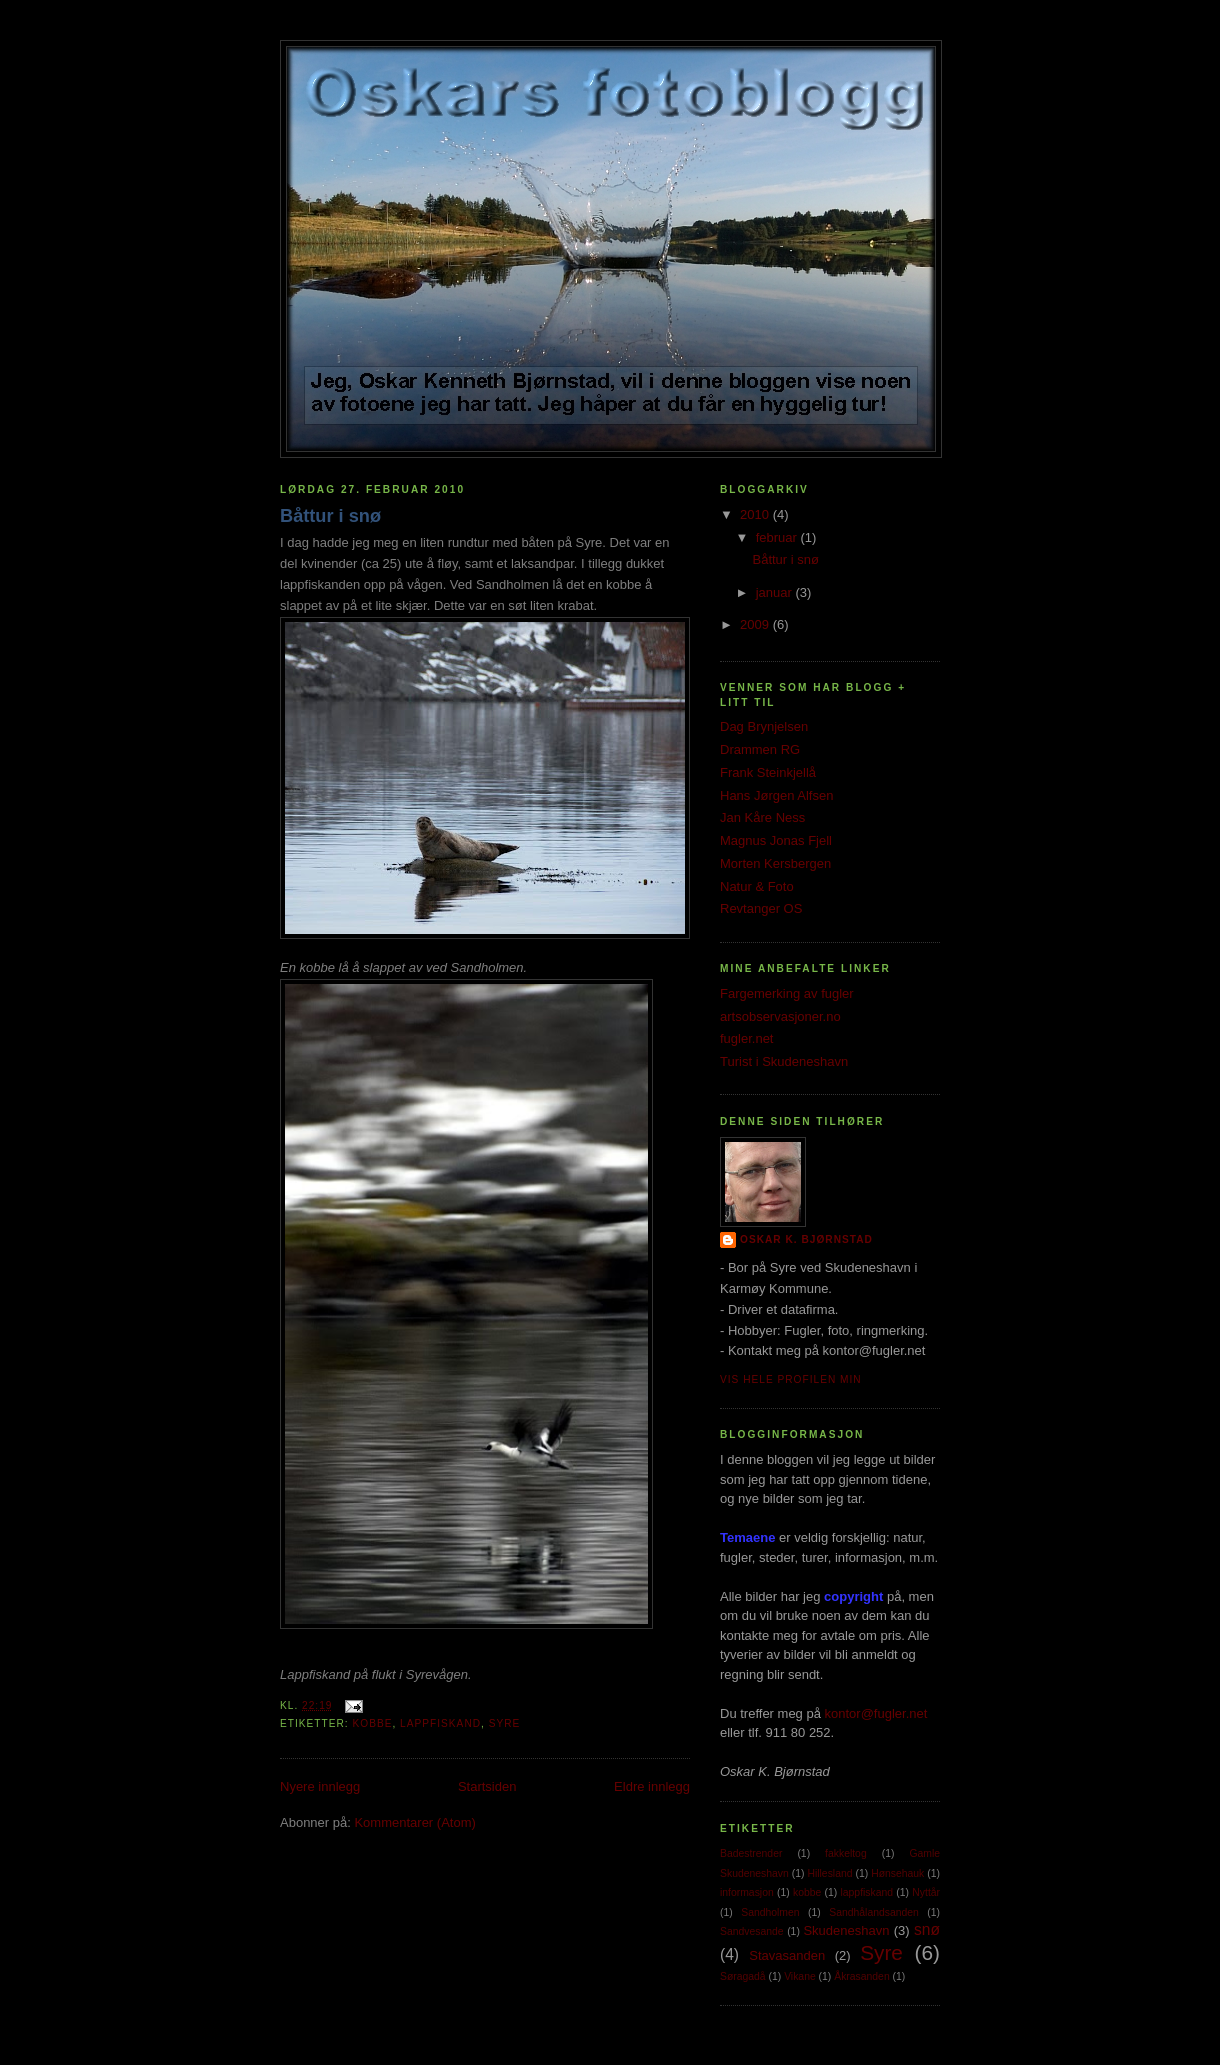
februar (778, 537)
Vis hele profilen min (791, 1379)
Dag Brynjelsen (764, 726)
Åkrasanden (861, 1976)
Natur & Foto (757, 886)
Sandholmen (770, 1912)
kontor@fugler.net (876, 1713)
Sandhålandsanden (874, 1912)
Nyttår (926, 1892)
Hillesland (829, 1873)
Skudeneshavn (846, 1930)
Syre (505, 1723)
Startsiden (487, 1786)
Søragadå (743, 1976)
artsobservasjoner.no (780, 1016)
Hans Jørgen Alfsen (776, 795)
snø (927, 1929)
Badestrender (751, 1853)
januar (776, 592)
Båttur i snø (330, 516)
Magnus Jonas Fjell (776, 840)
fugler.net (747, 1038)
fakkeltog (846, 1853)
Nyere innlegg (320, 1786)
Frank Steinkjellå (768, 772)
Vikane (800, 1976)
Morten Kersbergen (775, 863)
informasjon (747, 1892)
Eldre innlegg (652, 1786)
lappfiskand (440, 1723)
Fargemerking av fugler (787, 993)
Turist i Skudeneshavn (784, 1061)
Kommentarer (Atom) (414, 1822)
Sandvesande (752, 1931)
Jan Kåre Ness (762, 817)
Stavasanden (787, 1955)
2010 (756, 514)
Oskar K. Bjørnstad (806, 1239)
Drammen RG (760, 749)
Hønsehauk (897, 1873)
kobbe (372, 1723)
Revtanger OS (761, 908)
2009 (756, 624)
